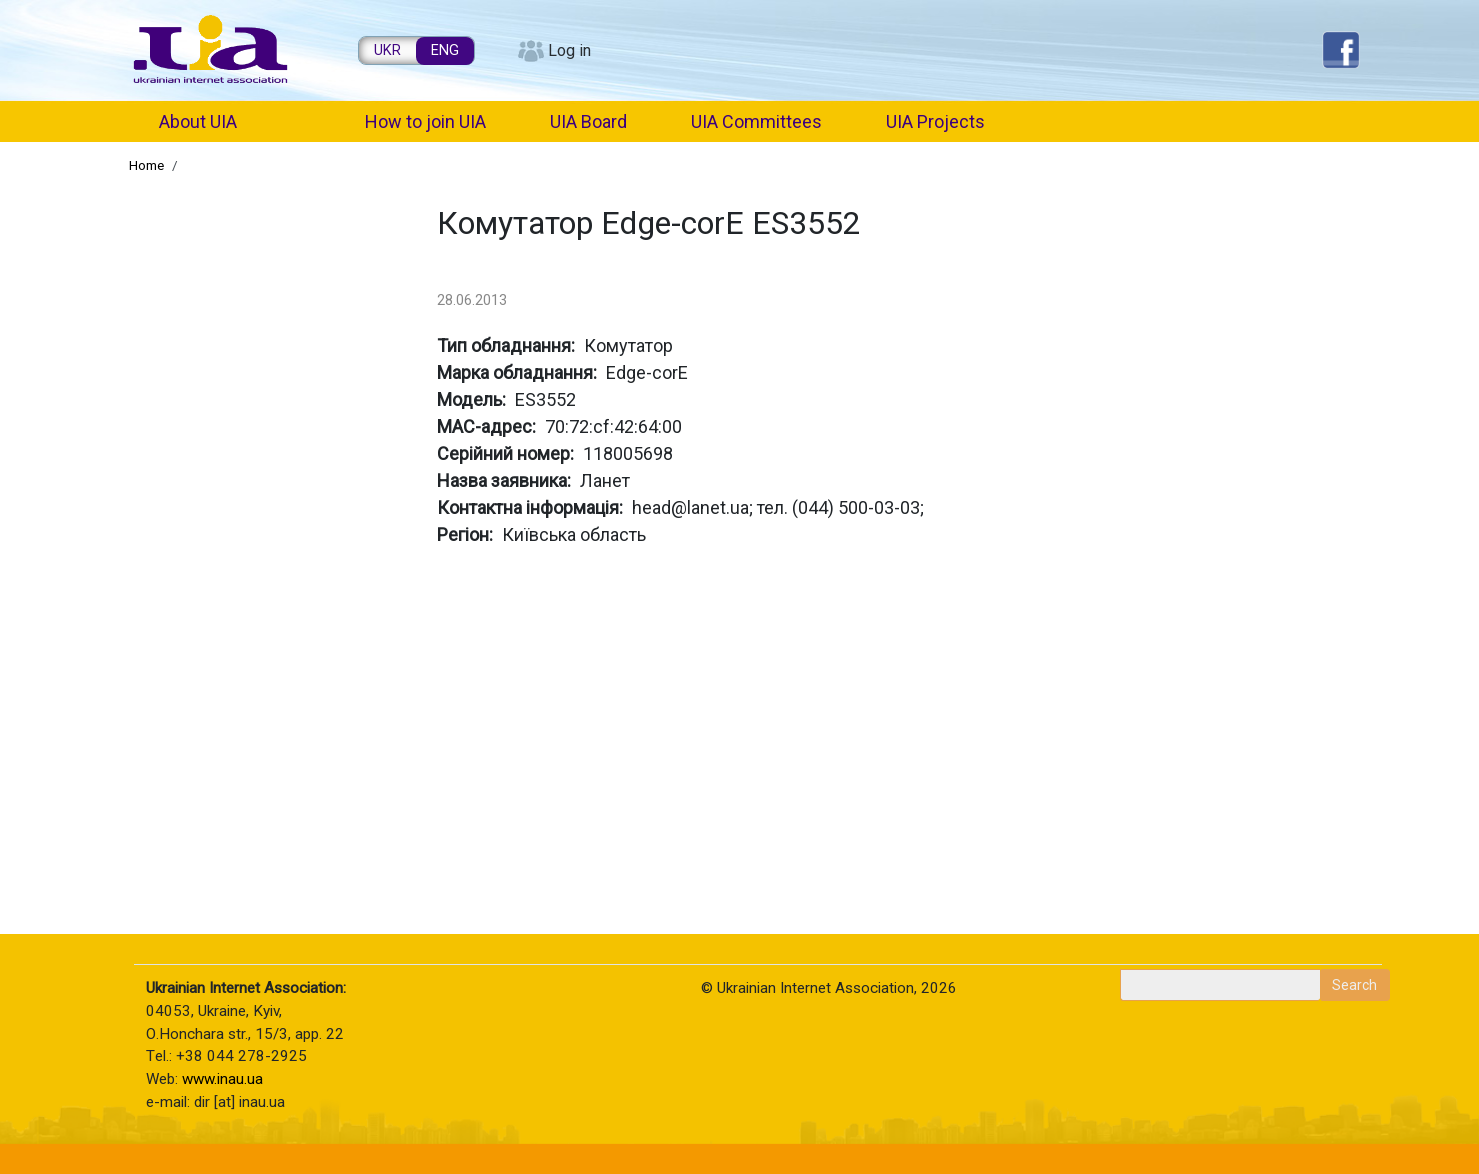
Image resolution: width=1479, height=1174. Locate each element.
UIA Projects (935, 121)
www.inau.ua (222, 1079)
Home (146, 165)
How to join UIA (425, 121)
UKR (387, 50)
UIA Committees (756, 121)
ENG (445, 50)
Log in (569, 50)
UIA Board (588, 121)
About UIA (198, 121)
